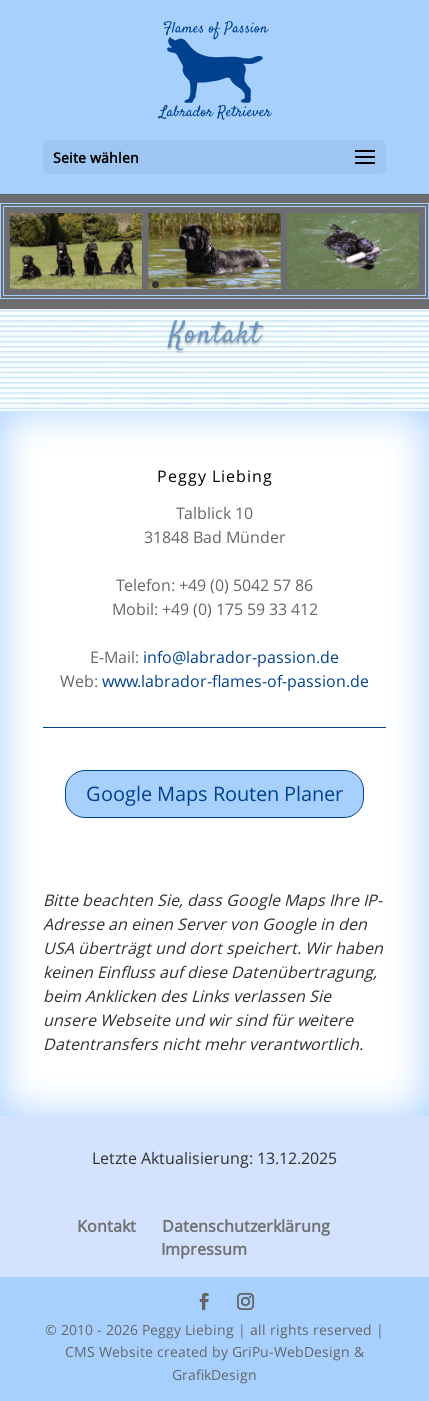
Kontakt (106, 1226)
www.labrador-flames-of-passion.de (235, 681)
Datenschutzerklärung (246, 1226)
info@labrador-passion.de (241, 657)
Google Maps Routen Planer (214, 793)
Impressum (204, 1249)
